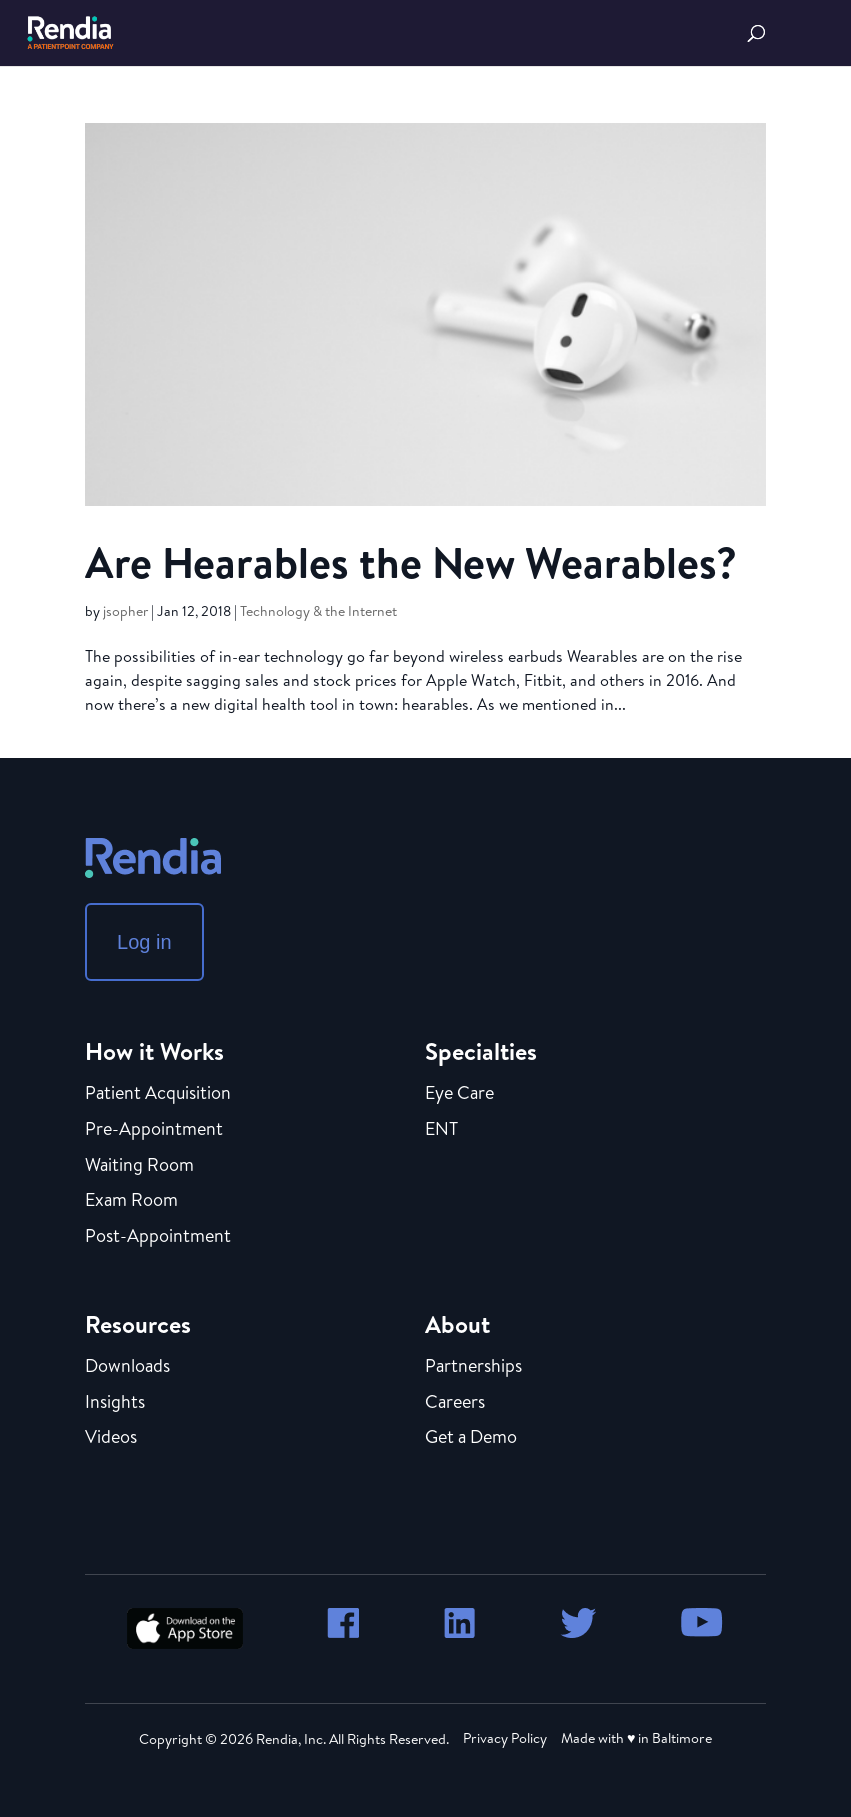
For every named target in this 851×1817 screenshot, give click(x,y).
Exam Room (131, 1201)
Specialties (481, 1051)
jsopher (125, 611)
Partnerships (473, 1367)
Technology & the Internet (318, 611)
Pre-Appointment (154, 1130)
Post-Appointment (158, 1237)
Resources (138, 1324)
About (457, 1324)
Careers (455, 1403)
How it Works (154, 1051)
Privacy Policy (505, 1738)
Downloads (127, 1367)
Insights (115, 1403)
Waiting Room (139, 1166)
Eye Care (459, 1094)
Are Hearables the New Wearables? (411, 562)
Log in (144, 942)
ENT (441, 1130)
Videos (111, 1438)
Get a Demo (471, 1438)
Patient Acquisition (158, 1094)
